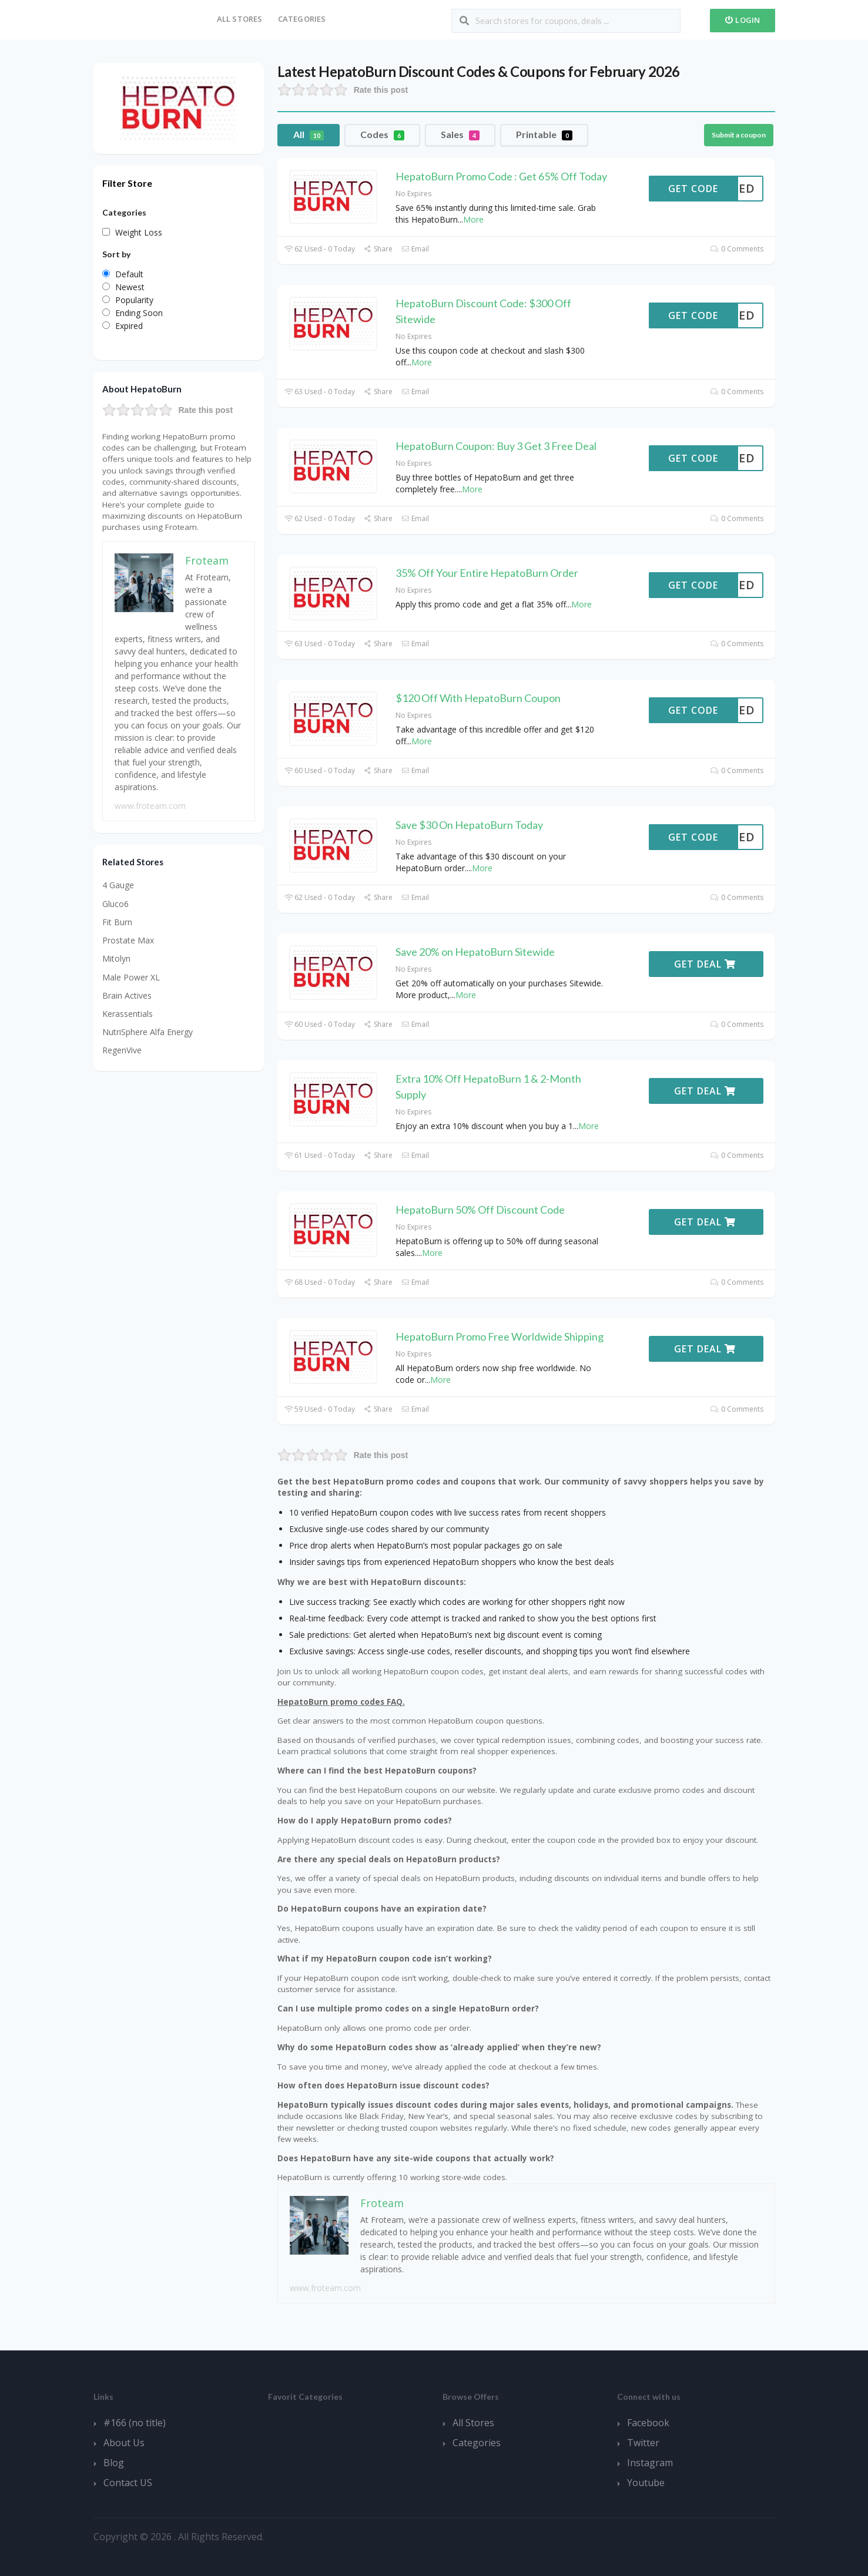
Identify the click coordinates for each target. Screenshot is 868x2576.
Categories (302, 19)
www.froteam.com (325, 2287)
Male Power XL (131, 977)
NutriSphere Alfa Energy (147, 1031)
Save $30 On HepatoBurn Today (469, 824)
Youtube (646, 2482)
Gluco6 (115, 903)
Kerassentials (127, 1013)
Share (378, 249)
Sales (460, 134)
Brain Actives (127, 995)
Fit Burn (117, 922)
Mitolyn (116, 958)
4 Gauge (118, 885)
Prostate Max (128, 940)
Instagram (650, 2462)
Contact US (127, 2482)
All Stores (240, 19)
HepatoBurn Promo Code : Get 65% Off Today (501, 176)
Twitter (643, 2442)
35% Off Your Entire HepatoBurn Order (487, 572)
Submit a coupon (739, 134)
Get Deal (705, 964)
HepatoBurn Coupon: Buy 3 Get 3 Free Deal (496, 445)
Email (415, 249)
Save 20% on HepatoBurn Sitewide (475, 951)
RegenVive (122, 1050)
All (308, 134)
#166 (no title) (134, 2422)
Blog (113, 2462)
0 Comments (737, 249)
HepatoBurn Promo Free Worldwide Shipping (500, 1336)
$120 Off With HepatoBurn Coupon (478, 697)
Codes (382, 134)
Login (742, 20)
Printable (544, 134)
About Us (124, 2442)
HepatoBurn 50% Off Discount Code (480, 1209)
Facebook (648, 2422)
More (473, 219)
